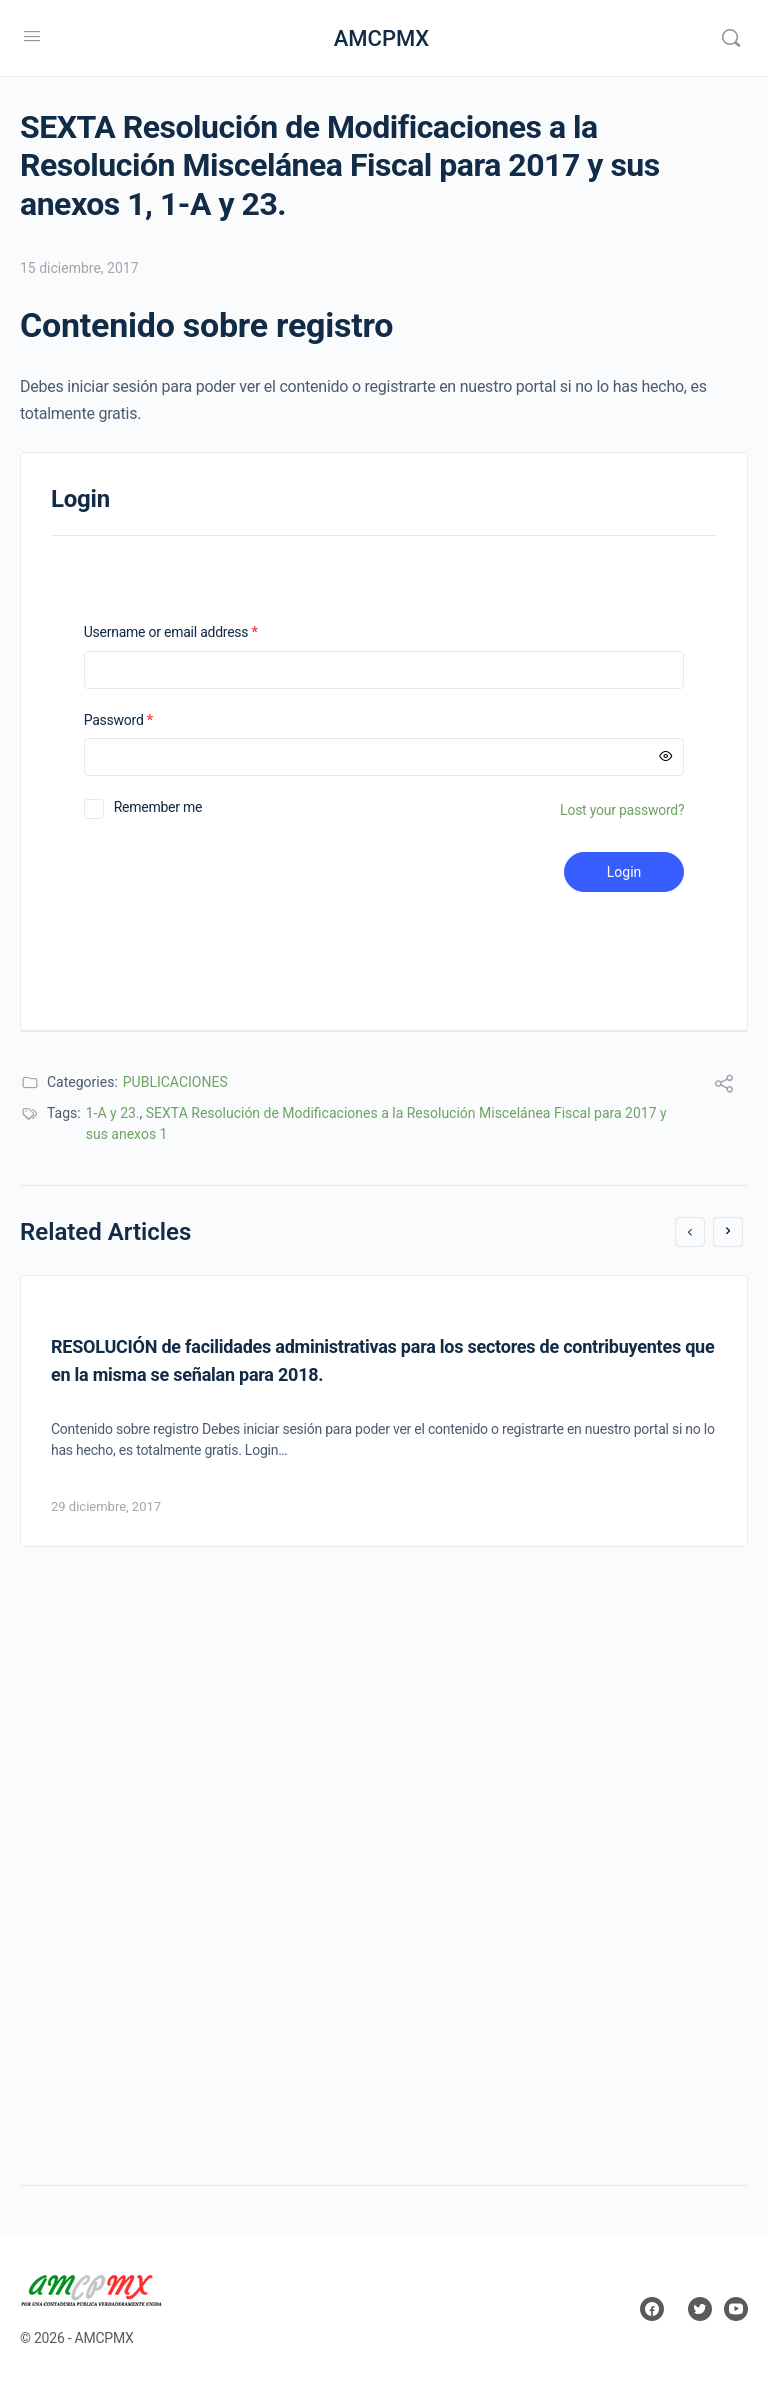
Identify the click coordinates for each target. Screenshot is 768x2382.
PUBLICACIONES (175, 1082)
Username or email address (197, 632)
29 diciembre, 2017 (106, 1506)
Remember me (158, 807)
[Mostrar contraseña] (666, 757)
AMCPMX (382, 38)
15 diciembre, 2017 (79, 268)
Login (624, 872)
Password (144, 720)
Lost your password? (622, 810)
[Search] (731, 38)
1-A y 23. (113, 1113)
